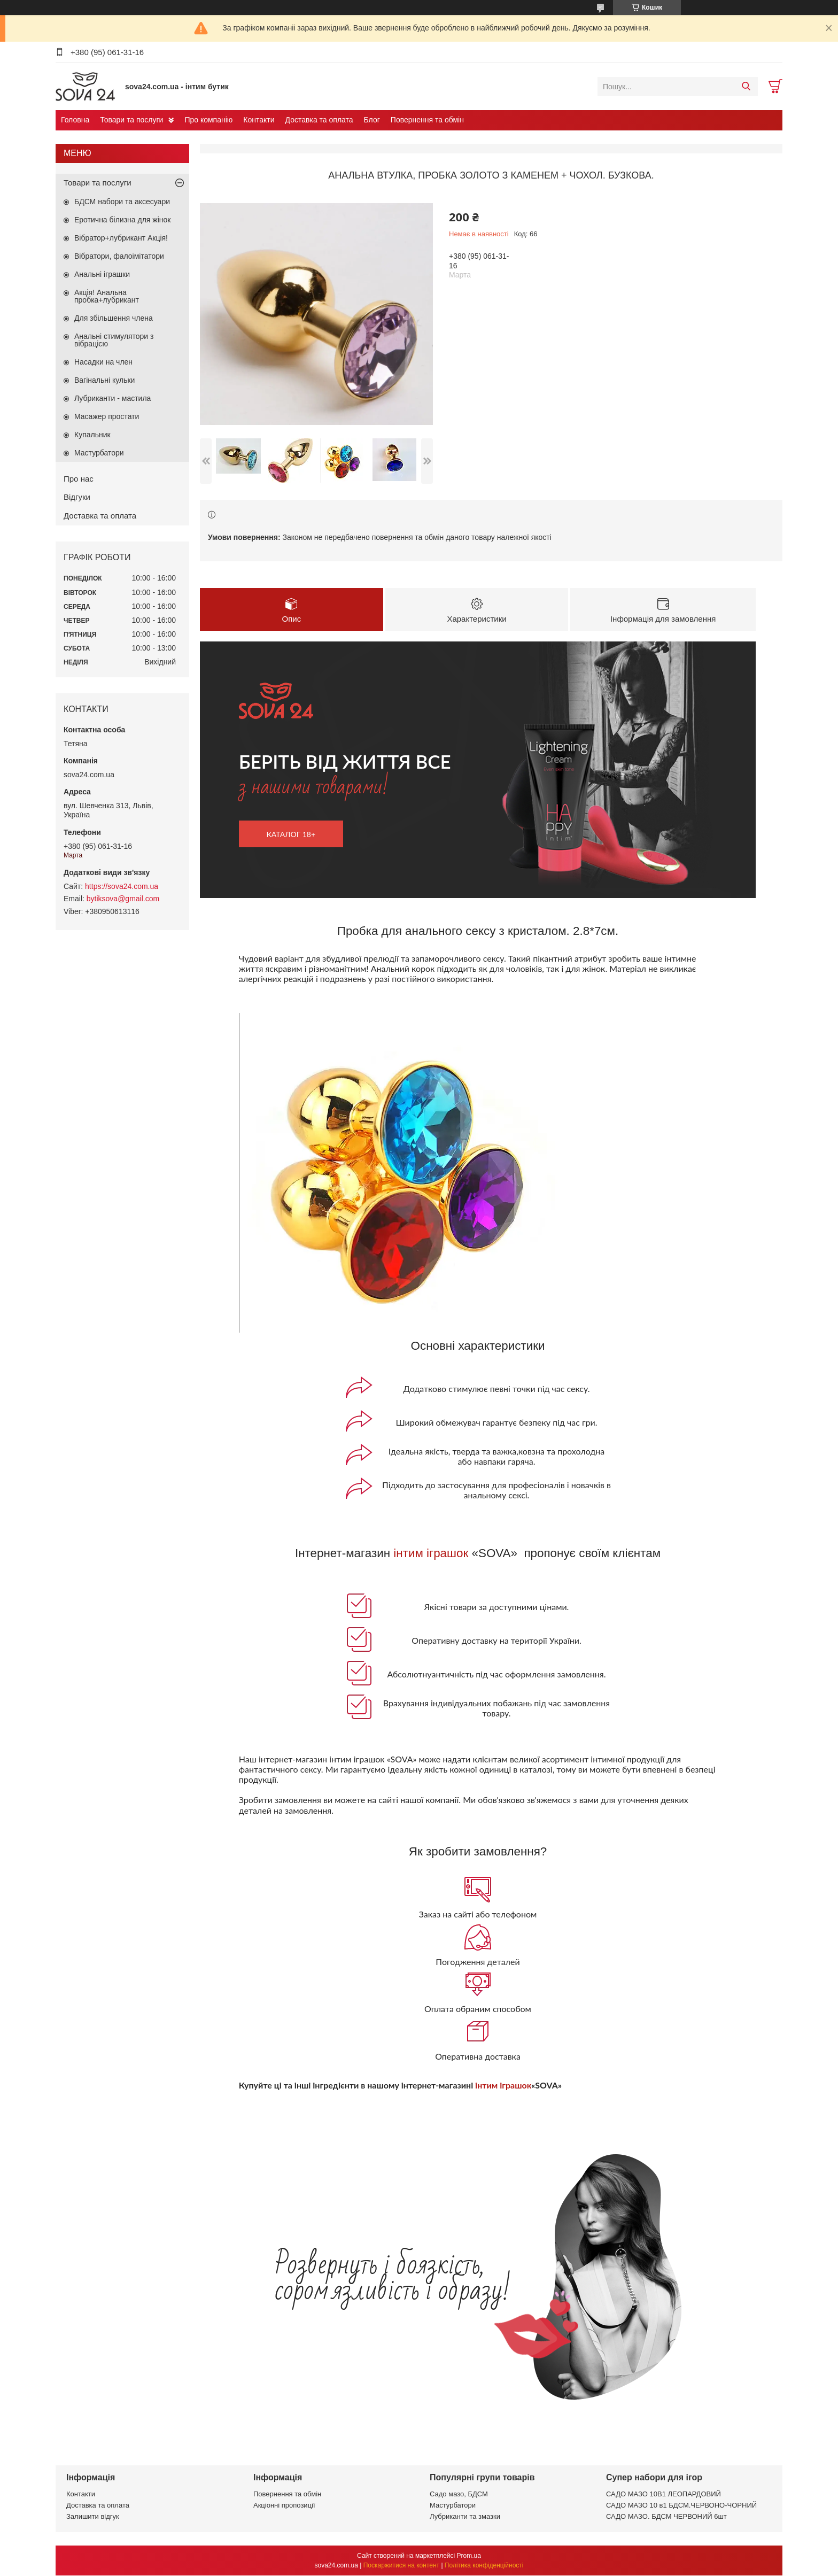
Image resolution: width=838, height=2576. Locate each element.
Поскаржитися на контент (401, 2566)
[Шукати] (746, 86)
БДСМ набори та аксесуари (122, 201)
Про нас (79, 478)
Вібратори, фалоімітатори (119, 256)
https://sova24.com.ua (121, 886)
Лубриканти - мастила (112, 398)
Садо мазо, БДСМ (459, 2494)
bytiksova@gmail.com (123, 898)
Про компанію (208, 119)
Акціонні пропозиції (284, 2506)
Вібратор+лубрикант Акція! (121, 238)
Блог (372, 119)
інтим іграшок (430, 1553)
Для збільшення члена (113, 318)
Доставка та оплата (319, 119)
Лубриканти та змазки (465, 2517)
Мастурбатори (99, 452)
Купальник (92, 434)
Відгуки (77, 496)
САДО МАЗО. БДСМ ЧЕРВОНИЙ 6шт (666, 2517)
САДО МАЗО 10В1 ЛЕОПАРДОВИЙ (663, 2494)
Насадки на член (103, 362)
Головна (75, 119)
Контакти (258, 119)
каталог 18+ (290, 834)
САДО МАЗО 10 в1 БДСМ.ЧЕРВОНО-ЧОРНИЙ (681, 2506)
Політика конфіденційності (484, 2566)
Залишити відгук (92, 2517)
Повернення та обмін (427, 119)
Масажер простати (106, 416)
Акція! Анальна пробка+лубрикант (106, 296)
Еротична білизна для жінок (122, 219)
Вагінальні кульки (104, 380)
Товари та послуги (131, 119)
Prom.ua (469, 2556)
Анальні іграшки (102, 274)
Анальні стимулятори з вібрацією (113, 340)
